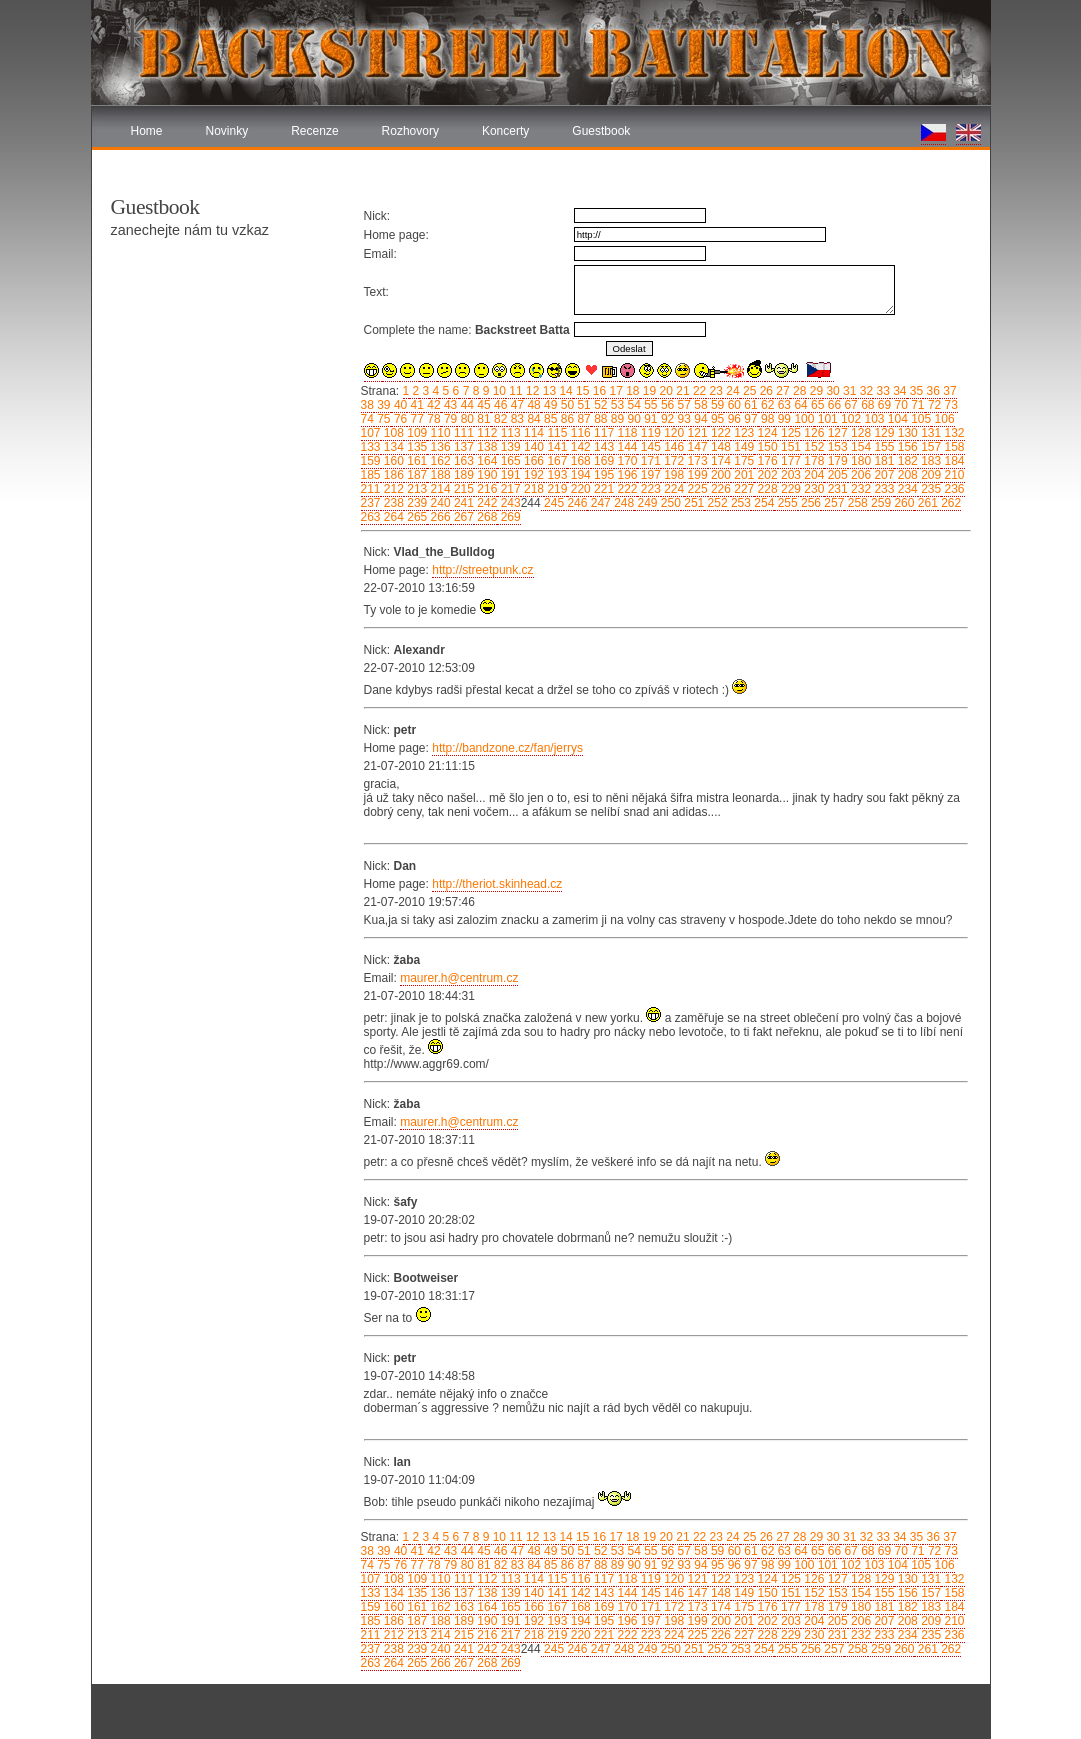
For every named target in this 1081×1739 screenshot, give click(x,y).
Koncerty (505, 131)
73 (949, 405)
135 (415, 447)
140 (532, 447)
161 (415, 461)
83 (515, 419)
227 (742, 489)
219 (555, 489)
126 (812, 433)
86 (565, 419)
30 (831, 391)
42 (432, 405)
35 (915, 391)
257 (832, 503)
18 (631, 391)
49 (549, 405)
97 (749, 419)
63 (782, 405)
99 (782, 419)
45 (482, 405)
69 (882, 405)
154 (859, 447)
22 (698, 391)
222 (625, 489)
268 (485, 517)
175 (742, 461)
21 (681, 391)
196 (625, 475)
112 (485, 433)
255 (785, 503)
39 (382, 405)
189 (462, 475)
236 (952, 489)
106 (942, 419)
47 (515, 405)
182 (905, 461)
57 (682, 405)
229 (789, 489)
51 (582, 405)
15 (581, 391)
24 (731, 391)
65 (816, 405)
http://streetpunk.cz (482, 570)
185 (371, 475)
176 (765, 461)
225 (695, 489)
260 (902, 503)
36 (931, 391)
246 (575, 503)
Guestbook (601, 131)
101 (825, 419)
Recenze (314, 131)
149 (742, 447)
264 (392, 517)
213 (415, 489)
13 (547, 391)
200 (719, 475)
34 (898, 391)
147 (695, 447)
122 (719, 433)
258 (855, 503)
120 (672, 433)
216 (485, 489)
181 (882, 461)
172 (672, 461)
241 (462, 503)
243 (508, 503)
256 (809, 503)
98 (766, 419)
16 (597, 391)
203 (789, 475)
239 (415, 503)
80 (465, 419)
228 (765, 489)
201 (742, 475)
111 (462, 433)
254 (762, 503)
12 (531, 391)
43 (449, 405)
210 (952, 475)
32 (864, 391)
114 (532, 433)
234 (905, 489)
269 (508, 517)
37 (948, 391)
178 (812, 461)
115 (555, 433)
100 (802, 419)
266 (438, 517)
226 (719, 489)
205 (835, 475)
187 (415, 475)
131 (929, 433)
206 (859, 475)
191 (508, 475)
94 (699, 419)
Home (147, 131)
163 (462, 461)
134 (392, 447)
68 (866, 405)
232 (859, 489)
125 (789, 433)
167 (555, 461)
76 (399, 419)
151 (789, 447)
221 (602, 489)
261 (925, 503)
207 (882, 475)
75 (382, 419)
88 (599, 419)
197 (648, 475)
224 (672, 489)
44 (465, 405)
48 (532, 405)
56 (666, 405)
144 (625, 447)
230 (812, 489)
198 (672, 475)
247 (598, 503)
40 (399, 405)
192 (532, 475)
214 (438, 489)
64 (799, 405)
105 (919, 419)
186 (392, 475)
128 (859, 433)
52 (599, 405)
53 (615, 405)
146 (672, 447)
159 (371, 461)
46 (499, 405)
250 (669, 503)
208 (905, 475)
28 (798, 391)
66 (832, 405)
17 (614, 391)
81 (482, 419)
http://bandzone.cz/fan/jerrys (507, 748)
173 (695, 461)
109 (415, 433)
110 (438, 433)
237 (371, 503)
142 (578, 447)
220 (578, 489)
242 (485, 503)
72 (933, 405)
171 (648, 461)
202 (765, 475)
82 (499, 419)
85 (549, 419)
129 (882, 433)
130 (905, 433)
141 (555, 447)
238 (392, 503)
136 (438, 447)
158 (952, 447)
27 (781, 391)
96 (732, 419)
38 (367, 405)
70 (899, 405)
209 (929, 475)
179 (835, 461)
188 (438, 475)
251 (692, 503)
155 (882, 447)
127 (835, 433)
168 (578, 461)
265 (415, 517)
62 (766, 405)
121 (695, 433)
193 (555, 475)
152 (812, 447)
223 (648, 489)
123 (742, 433)
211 (371, 489)
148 (719, 447)
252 (715, 503)
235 (929, 489)
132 (952, 433)
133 (371, 447)
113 (508, 433)
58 (699, 405)
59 (716, 405)
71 (916, 405)
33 (881, 391)
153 (835, 447)
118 (625, 433)
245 (552, 503)
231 (835, 489)
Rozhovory (410, 131)
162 (438, 461)
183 (929, 461)
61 (749, 405)
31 (848, 391)
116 (578, 433)
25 (748, 391)
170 (625, 461)
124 (765, 433)
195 (602, 475)
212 (392, 489)
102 (849, 419)
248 (622, 503)
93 (682, 419)
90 (632, 419)
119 (648, 433)
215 (462, 489)
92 (666, 419)
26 (764, 391)
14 (564, 391)
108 (392, 433)
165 (508, 461)
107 (371, 433)
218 (532, 489)
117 (602, 433)
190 (485, 475)
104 (895, 419)
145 (648, 447)
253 (739, 503)
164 (485, 461)
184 (952, 461)
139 (508, 447)
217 (508, 489)
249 (645, 503)
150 (765, 447)
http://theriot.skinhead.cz (497, 884)
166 (532, 461)
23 (714, 391)
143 (602, 447)
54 (632, 405)
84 (532, 419)
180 (859, 461)
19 (648, 391)
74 (367, 419)
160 (392, 461)
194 (578, 475)
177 (789, 461)
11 (514, 391)
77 (415, 419)
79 (449, 419)
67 (849, 405)
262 (949, 503)
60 (732, 405)
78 (432, 419)
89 (615, 419)
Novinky (227, 131)
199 (695, 475)
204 (812, 475)
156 (905, 447)
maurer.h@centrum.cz (459, 978)
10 (497, 391)
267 (462, 517)
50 (565, 405)
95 (716, 419)
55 (649, 405)
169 (602, 461)
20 (664, 391)
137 (462, 447)
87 (582, 419)
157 (929, 447)
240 (438, 503)
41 (415, 405)
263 (371, 517)
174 (719, 461)
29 (814, 391)
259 (879, 503)
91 (649, 419)
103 (872, 419)
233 (882, 489)
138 (485, 447)
